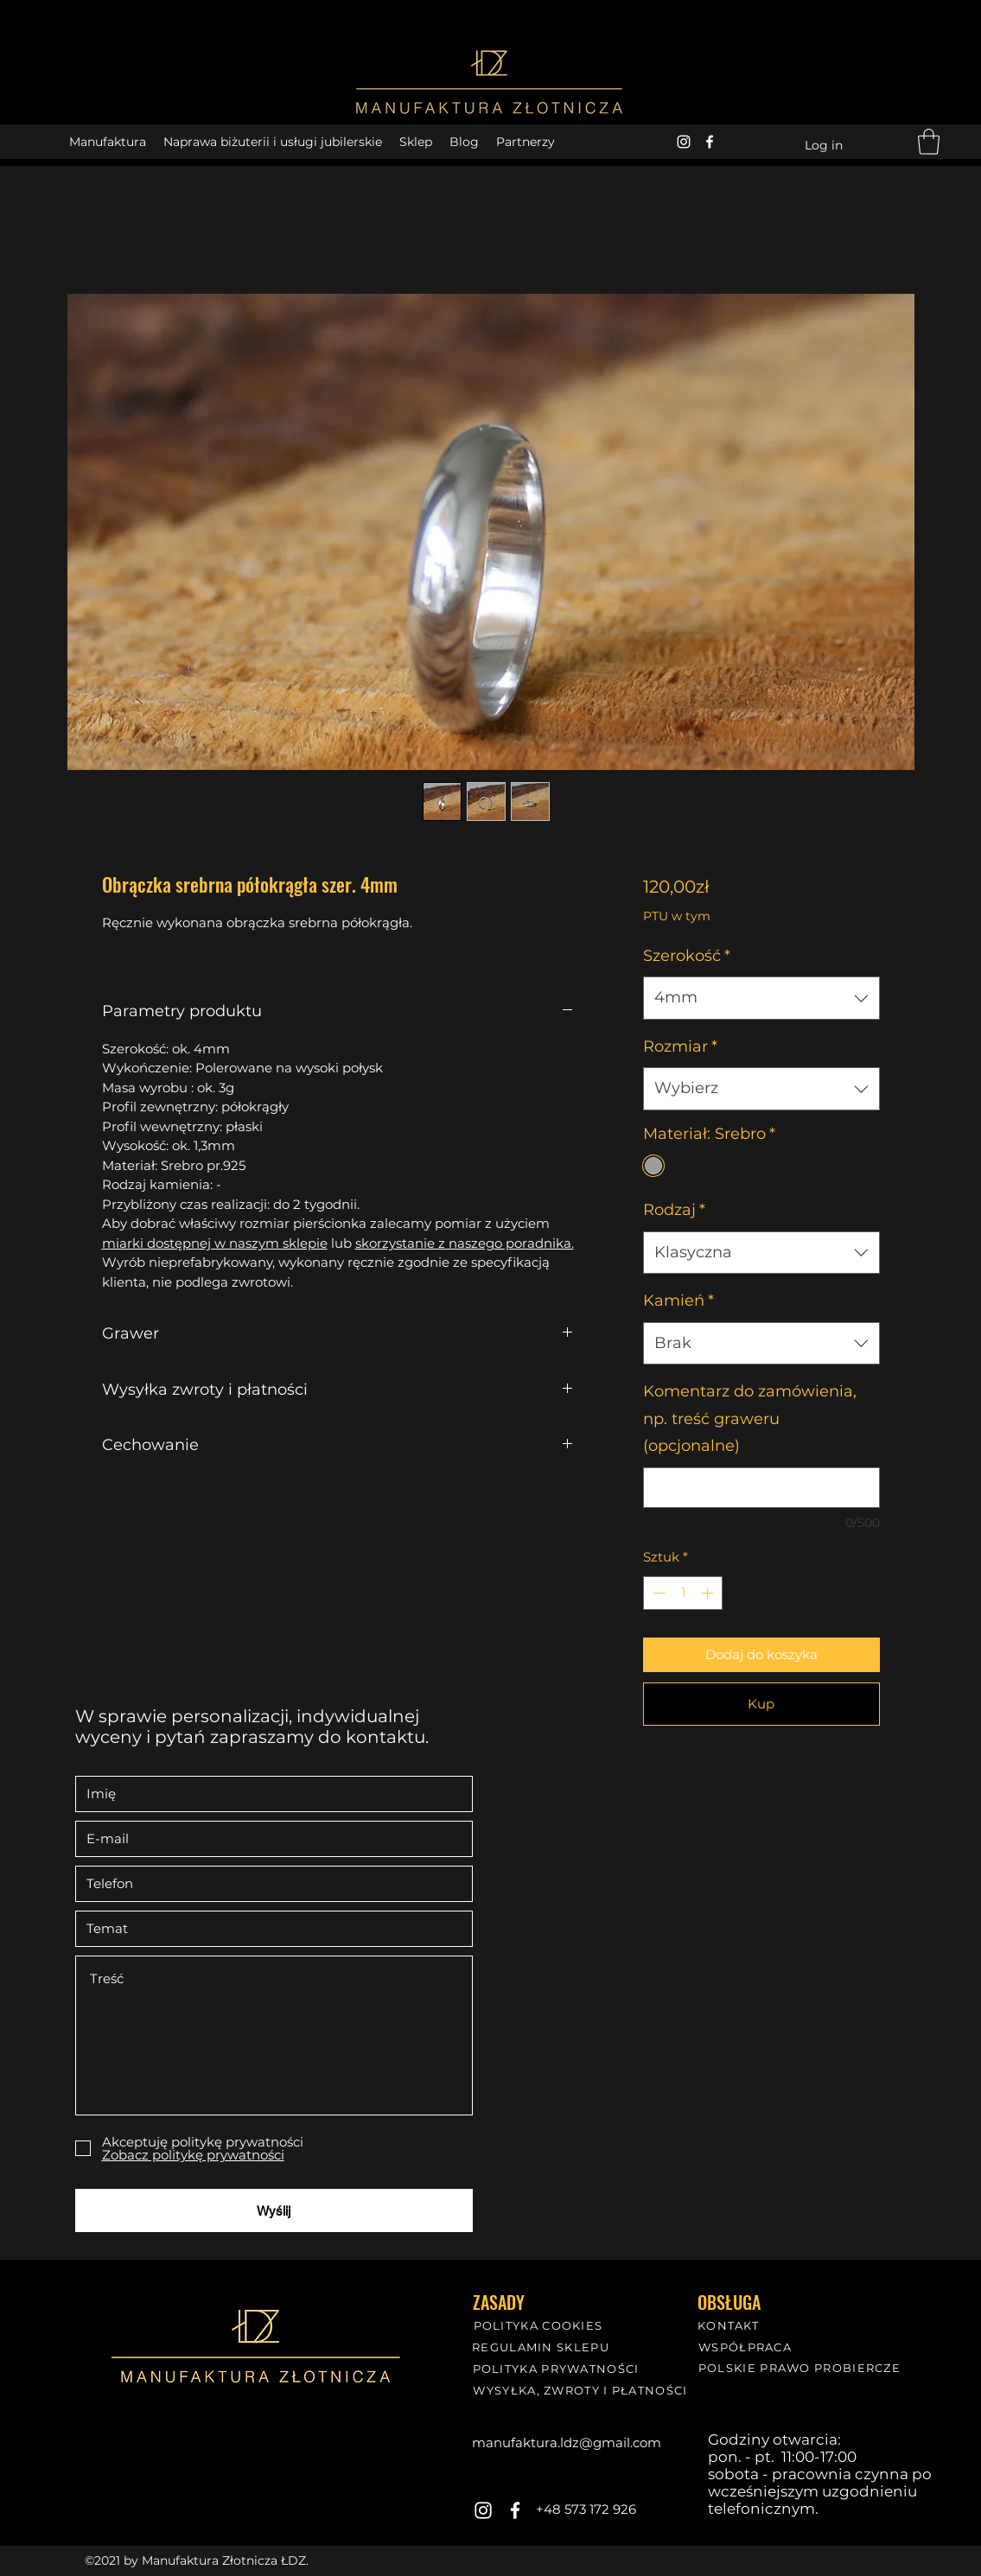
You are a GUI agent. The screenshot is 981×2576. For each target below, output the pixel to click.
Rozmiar (680, 1046)
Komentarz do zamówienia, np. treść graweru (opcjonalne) (750, 1418)
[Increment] (709, 1593)
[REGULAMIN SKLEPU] (543, 2346)
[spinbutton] (683, 1593)
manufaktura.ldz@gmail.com (566, 2442)
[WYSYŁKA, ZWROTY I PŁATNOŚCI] (582, 2390)
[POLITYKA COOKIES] (540, 2325)
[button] (929, 142)
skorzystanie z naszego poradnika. (464, 1243)
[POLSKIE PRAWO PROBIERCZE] (802, 2367)
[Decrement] (657, 1593)
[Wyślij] (274, 2210)
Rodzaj (674, 1209)
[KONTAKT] (730, 2325)
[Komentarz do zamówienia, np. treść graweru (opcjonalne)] (761, 1487)
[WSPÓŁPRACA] (747, 2346)
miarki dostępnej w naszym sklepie (215, 1243)
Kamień (678, 1300)
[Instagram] (683, 141)
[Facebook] (709, 141)
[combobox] (761, 998)
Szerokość (686, 955)
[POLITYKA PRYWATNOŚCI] (558, 2368)
